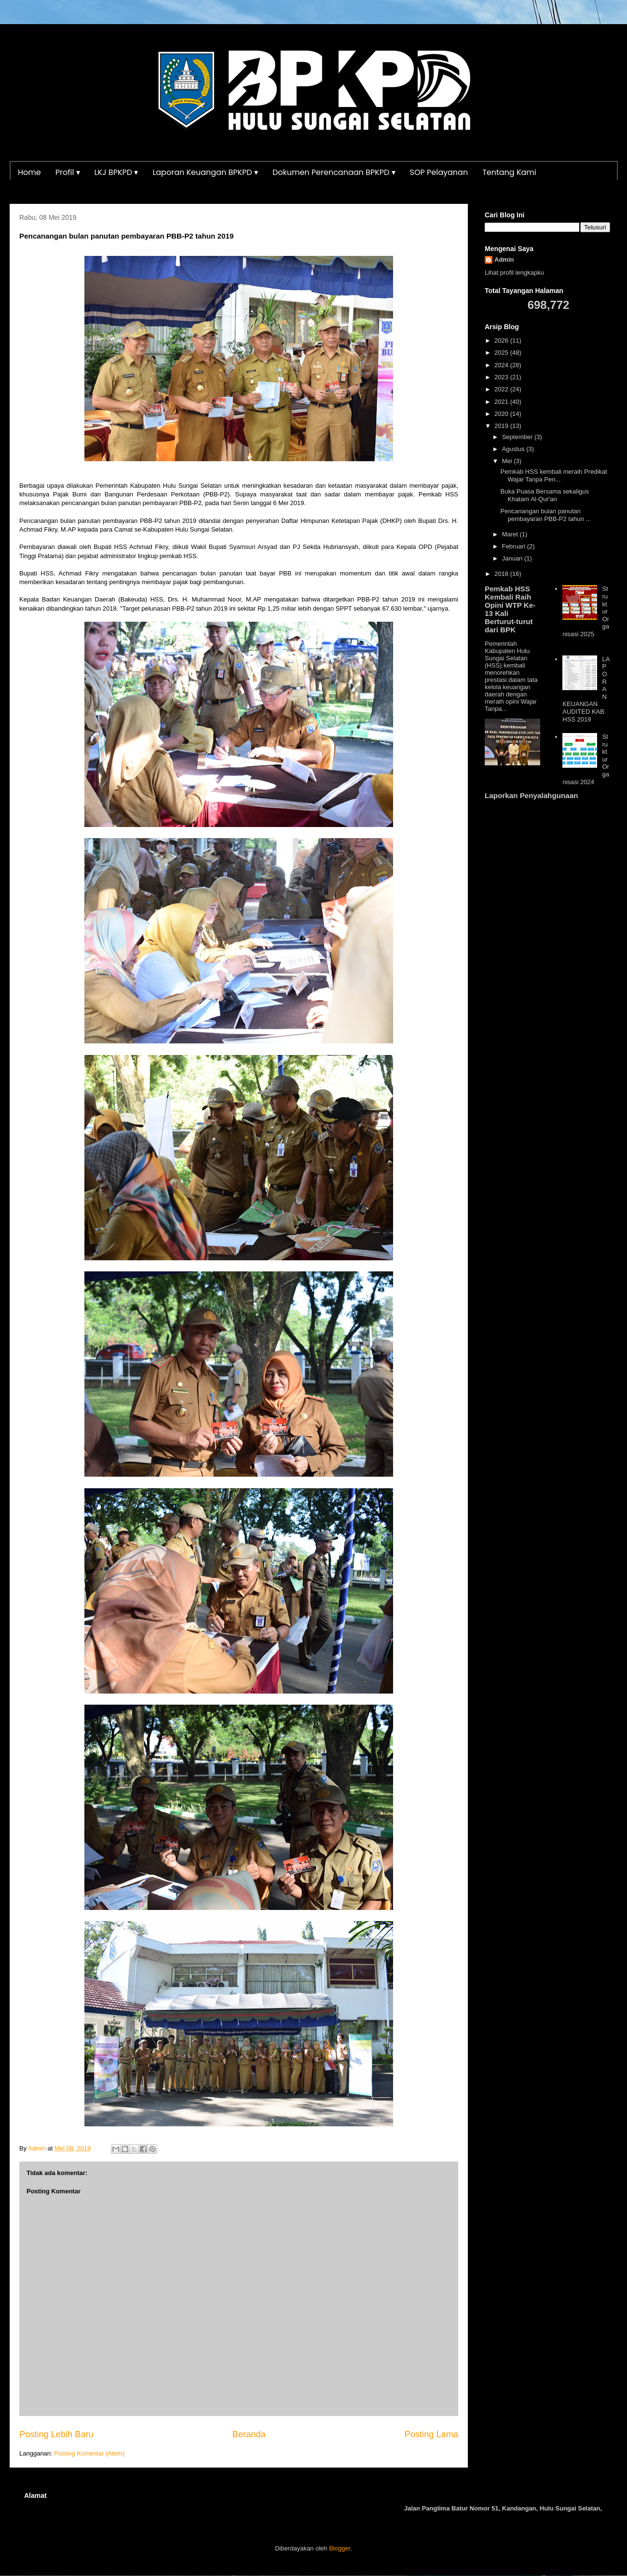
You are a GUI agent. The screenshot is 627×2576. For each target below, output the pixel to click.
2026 (502, 340)
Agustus (514, 449)
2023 (502, 377)
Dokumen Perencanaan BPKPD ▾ (334, 172)
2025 (502, 352)
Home (29, 172)
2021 (502, 401)
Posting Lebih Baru (56, 2434)
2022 (502, 389)
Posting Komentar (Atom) (89, 2453)
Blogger (339, 2548)
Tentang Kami (509, 172)
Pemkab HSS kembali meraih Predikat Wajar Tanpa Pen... (553, 475)
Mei (508, 461)
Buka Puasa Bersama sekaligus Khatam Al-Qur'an (544, 495)
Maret (511, 534)
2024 (502, 365)
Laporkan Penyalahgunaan (531, 795)
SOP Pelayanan (439, 172)
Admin (504, 259)
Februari (514, 546)
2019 (502, 425)
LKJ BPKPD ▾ (116, 172)
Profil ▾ (67, 172)
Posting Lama (431, 2434)
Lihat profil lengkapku (514, 272)
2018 (502, 573)
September (518, 436)
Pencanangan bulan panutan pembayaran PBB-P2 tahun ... (545, 514)
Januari (513, 558)
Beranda (249, 2434)
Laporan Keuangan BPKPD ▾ (205, 172)
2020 (502, 413)
